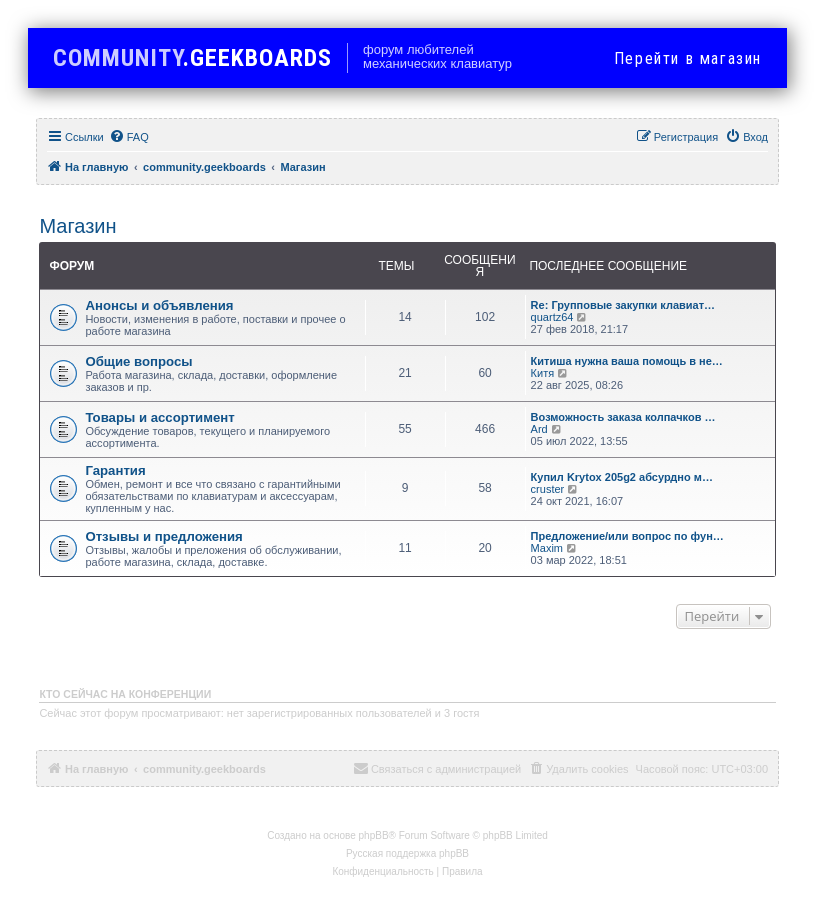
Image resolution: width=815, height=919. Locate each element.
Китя (543, 373)
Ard (539, 429)
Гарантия (115, 470)
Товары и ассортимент (159, 417)
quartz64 (552, 317)
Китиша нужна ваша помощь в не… (627, 361)
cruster (548, 489)
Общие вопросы (138, 361)
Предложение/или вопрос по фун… (627, 536)
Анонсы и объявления (159, 305)
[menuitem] (129, 137)
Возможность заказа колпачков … (623, 417)
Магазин (77, 226)
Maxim (547, 548)
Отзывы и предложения (163, 536)
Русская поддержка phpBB (407, 853)
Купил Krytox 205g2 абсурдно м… (622, 477)
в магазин (688, 58)
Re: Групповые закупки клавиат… (623, 305)
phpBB (374, 835)
